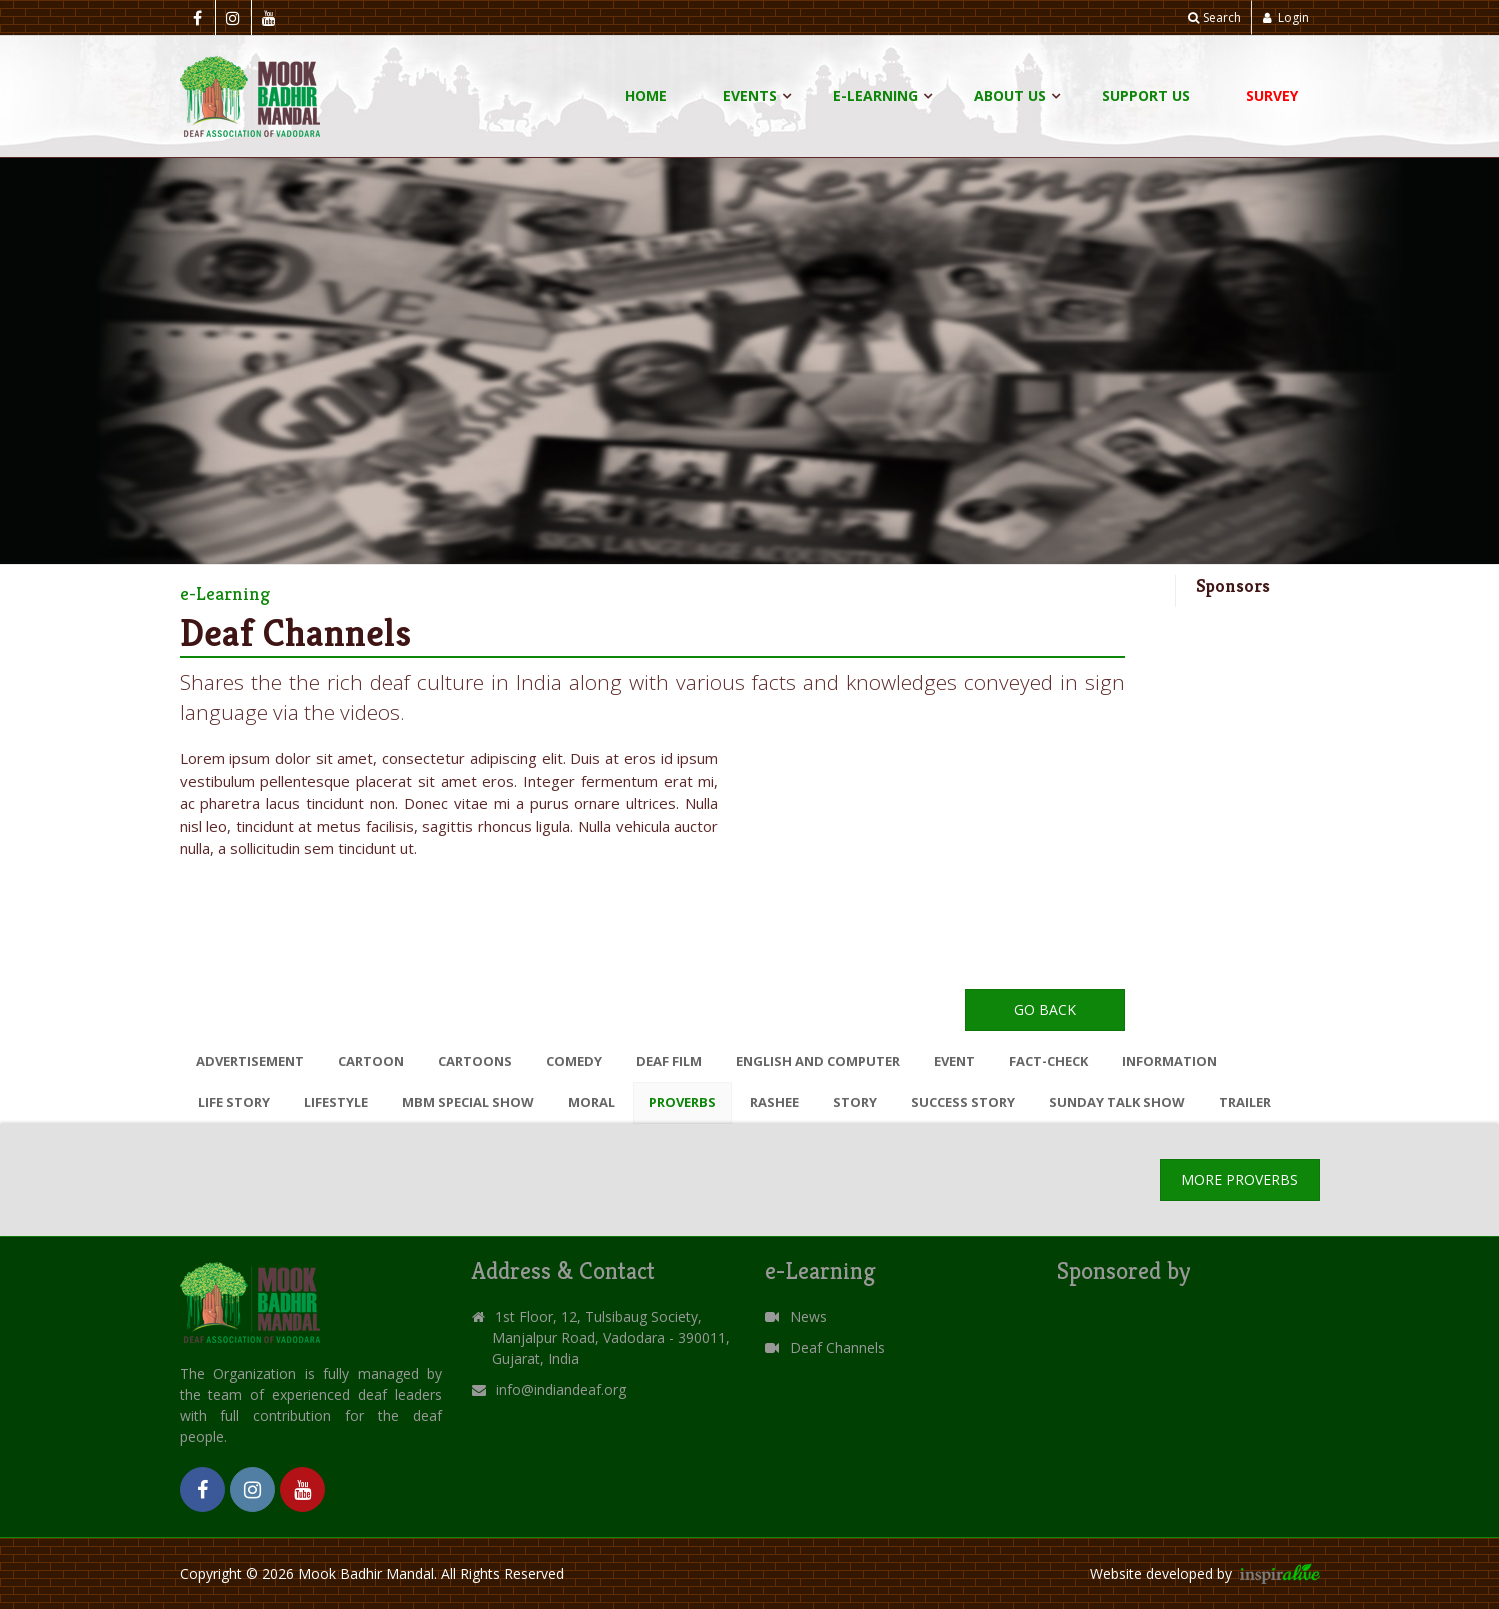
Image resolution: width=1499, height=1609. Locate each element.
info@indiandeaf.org (561, 1389)
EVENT (954, 1061)
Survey (1272, 95)
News (796, 1316)
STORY (855, 1102)
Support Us (1146, 95)
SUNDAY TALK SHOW (1117, 1102)
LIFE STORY (234, 1102)
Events (750, 95)
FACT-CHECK (1048, 1061)
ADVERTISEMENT (250, 1061)
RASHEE (774, 1102)
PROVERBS (682, 1102)
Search (1214, 17)
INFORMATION (1169, 1061)
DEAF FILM (669, 1061)
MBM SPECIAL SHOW (468, 1102)
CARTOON (371, 1061)
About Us (1010, 95)
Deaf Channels (825, 1347)
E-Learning (875, 95)
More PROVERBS (1239, 1179)
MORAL (591, 1102)
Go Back (1045, 1009)
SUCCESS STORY (963, 1102)
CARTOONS (475, 1061)
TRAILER (1245, 1102)
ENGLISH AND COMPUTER (818, 1061)
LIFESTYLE (336, 1102)
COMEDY (574, 1061)
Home (646, 95)
